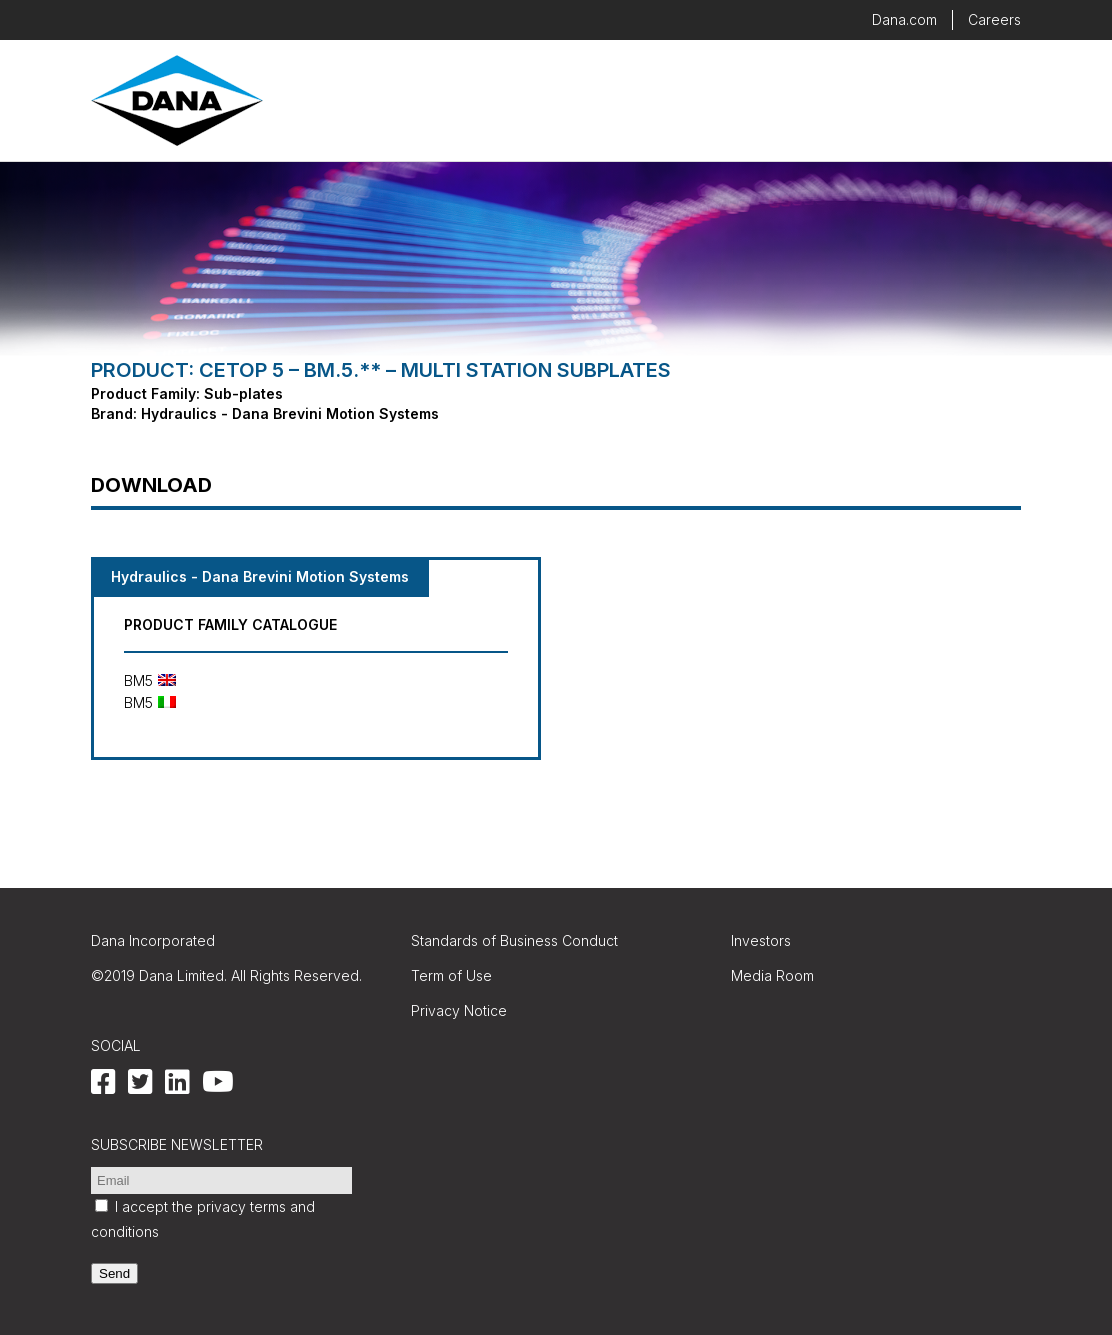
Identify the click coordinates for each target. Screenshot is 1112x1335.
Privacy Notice (459, 1010)
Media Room (772, 975)
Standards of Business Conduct (514, 940)
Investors (761, 940)
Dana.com (904, 19)
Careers (994, 19)
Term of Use (451, 975)
